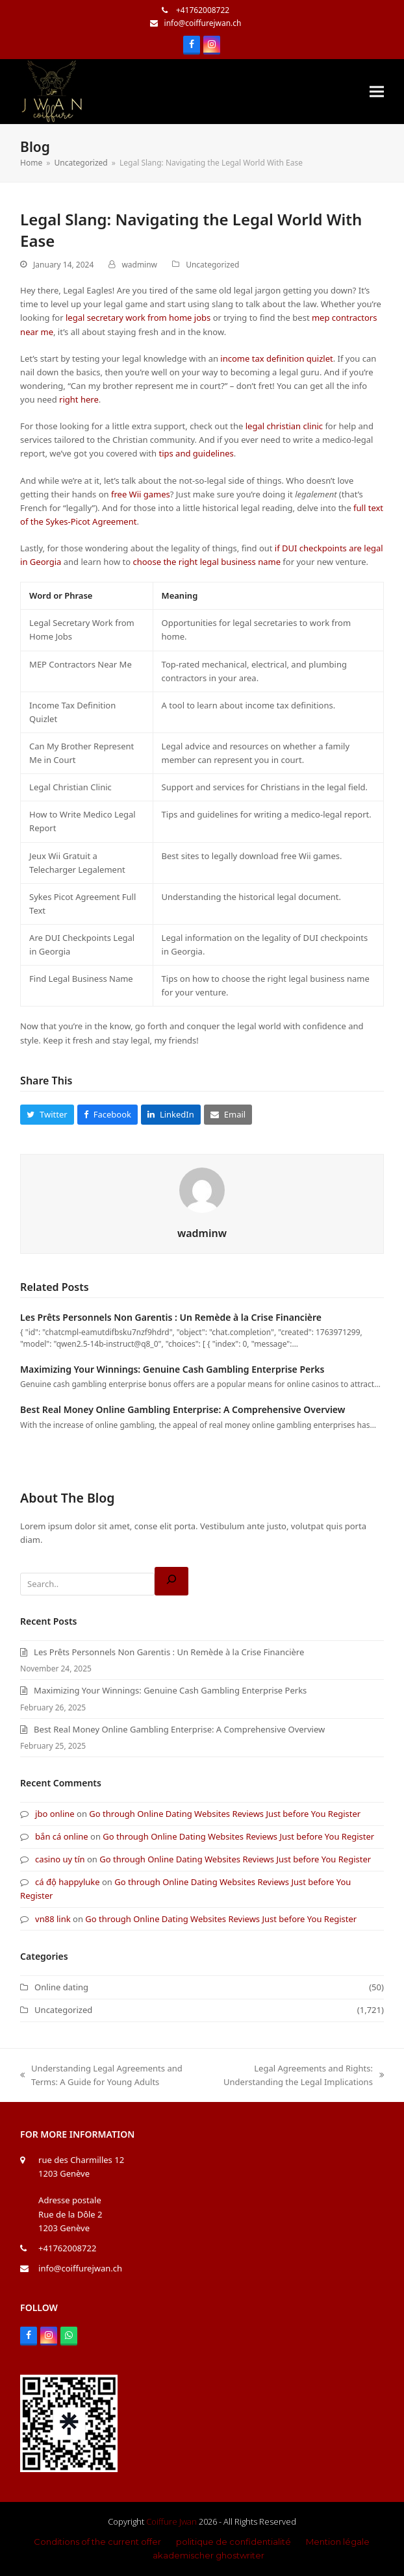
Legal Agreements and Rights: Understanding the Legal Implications (298, 2075)
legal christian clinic (284, 426)
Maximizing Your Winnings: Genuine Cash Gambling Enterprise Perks (172, 1369)
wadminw (139, 264)
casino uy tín (60, 1859)
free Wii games (140, 494)
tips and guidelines (195, 453)
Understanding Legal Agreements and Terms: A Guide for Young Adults (101, 2075)
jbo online (55, 1813)
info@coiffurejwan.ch (203, 23)
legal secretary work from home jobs (138, 317)
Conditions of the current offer (97, 2541)
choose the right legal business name (207, 562)
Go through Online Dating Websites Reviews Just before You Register (224, 1813)
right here (79, 399)
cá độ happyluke (67, 1882)
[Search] (171, 1581)
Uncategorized (212, 264)
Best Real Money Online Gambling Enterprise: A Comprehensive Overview (182, 1409)
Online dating (61, 1987)
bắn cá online (61, 1836)
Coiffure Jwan (171, 2521)
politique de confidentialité (233, 2541)
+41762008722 (201, 10)
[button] (377, 91)
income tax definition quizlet (276, 358)
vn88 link (53, 1919)
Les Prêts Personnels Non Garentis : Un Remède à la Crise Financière (171, 1317)
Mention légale (338, 2541)
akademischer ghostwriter (208, 2555)
